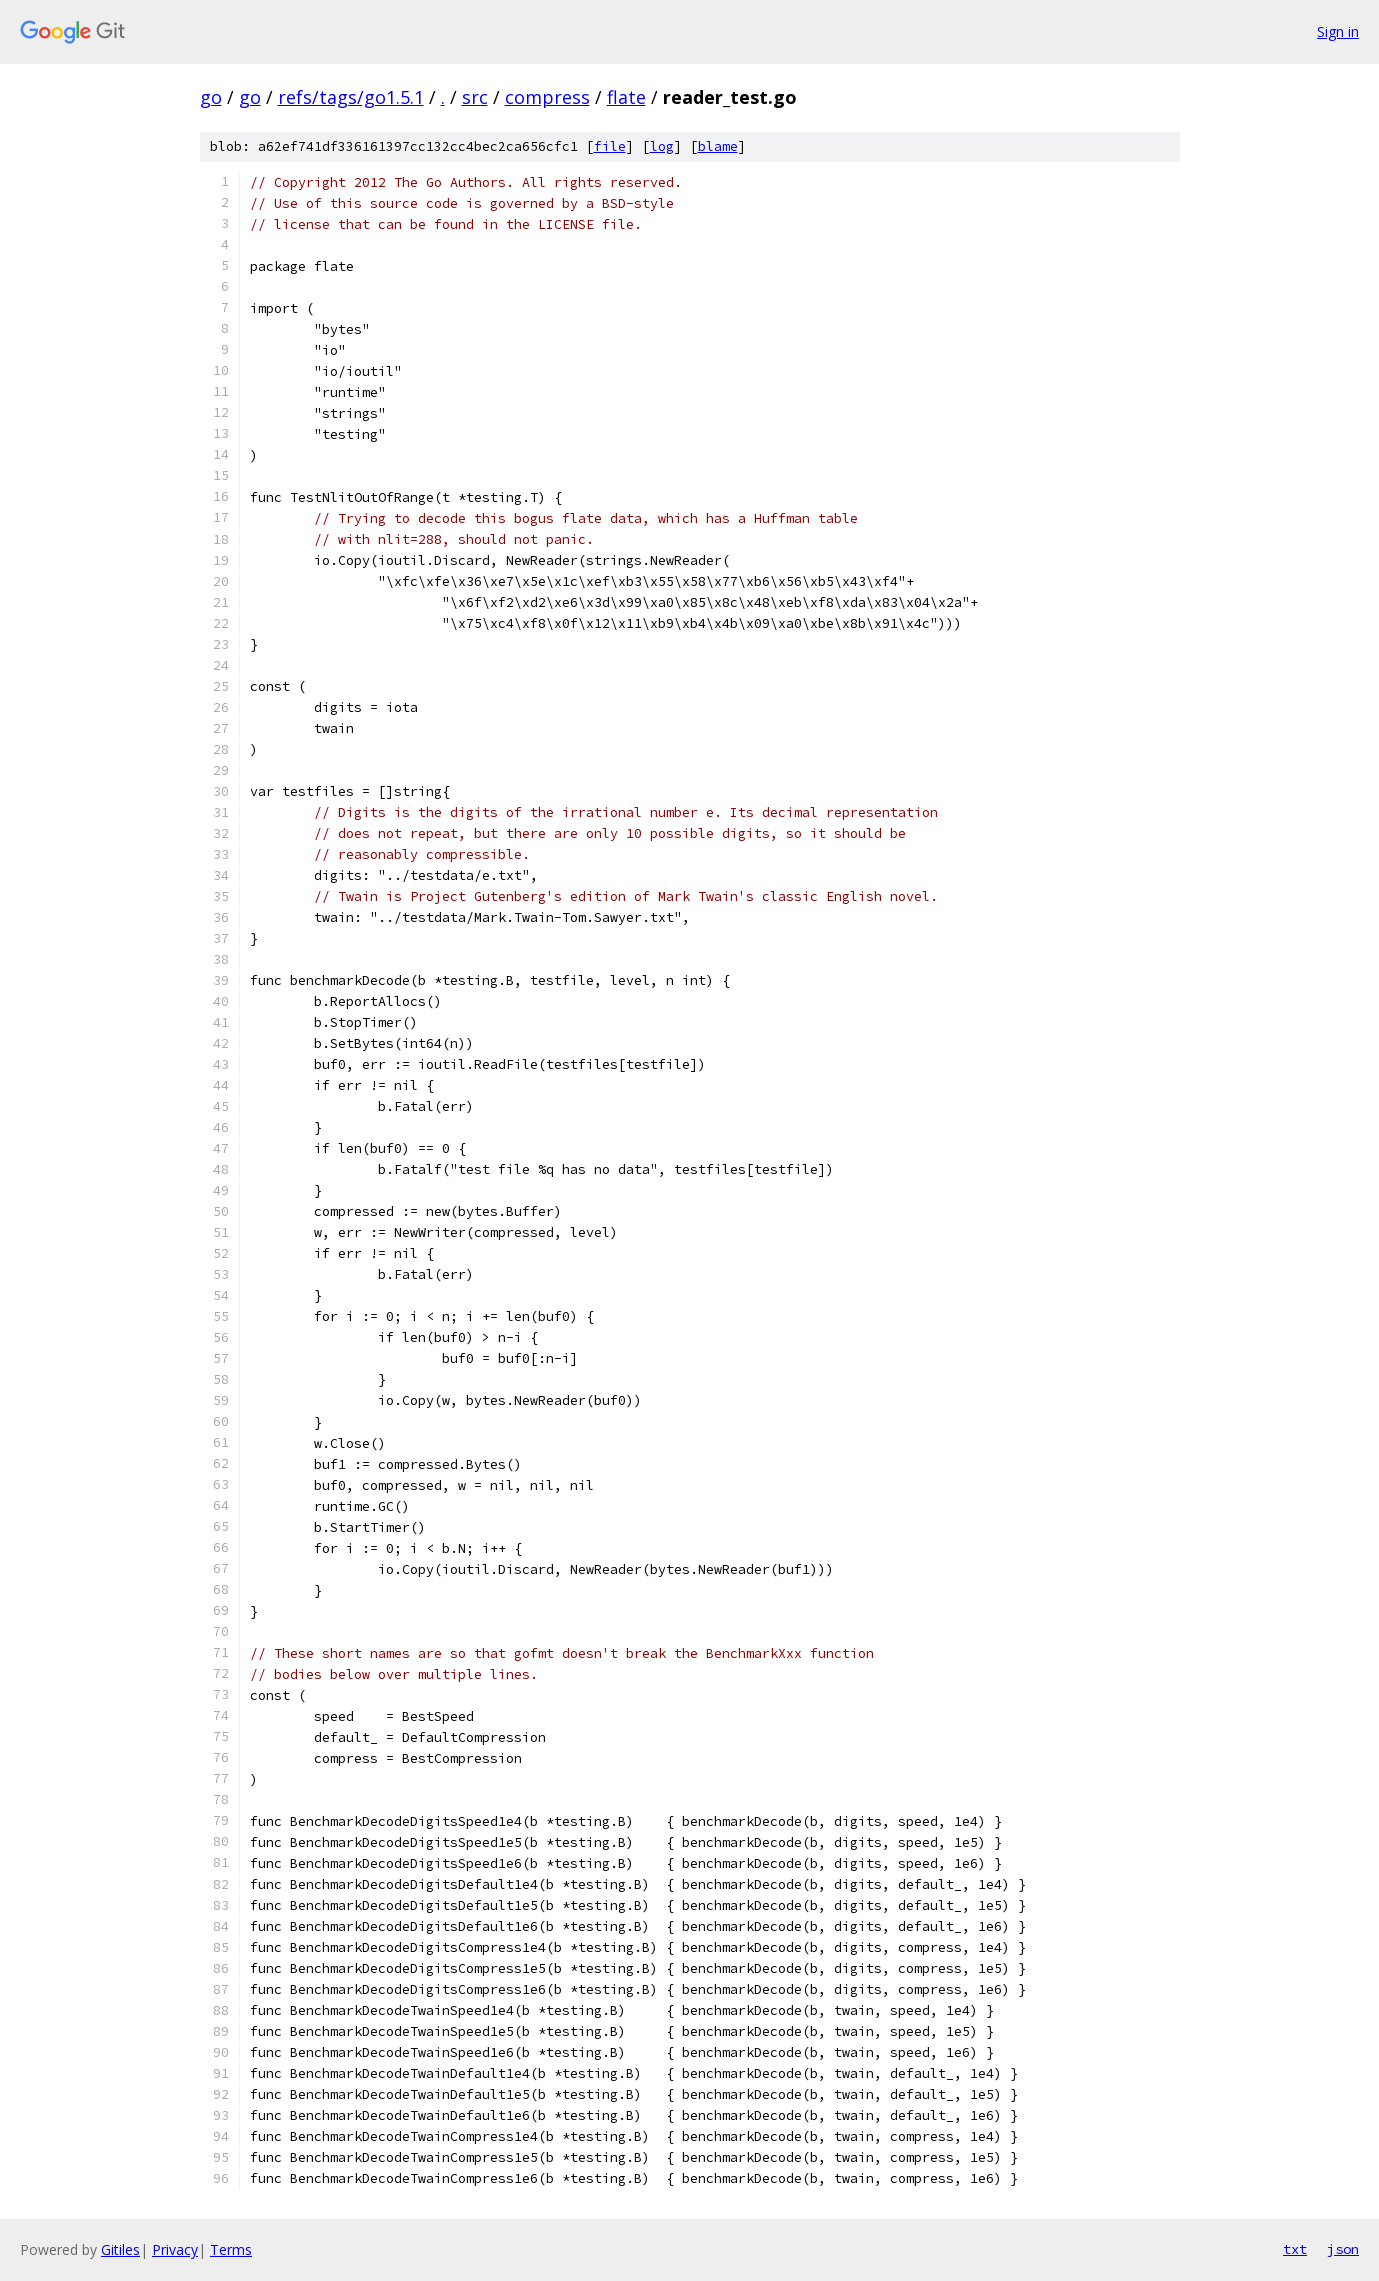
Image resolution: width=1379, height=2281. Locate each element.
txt (1295, 2249)
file (610, 146)
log (662, 146)
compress (547, 97)
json (1343, 2249)
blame (718, 146)
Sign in (1338, 31)
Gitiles (120, 2249)
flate (626, 97)
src (475, 97)
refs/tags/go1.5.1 (351, 97)
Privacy (175, 2249)
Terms (231, 2249)
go (211, 97)
